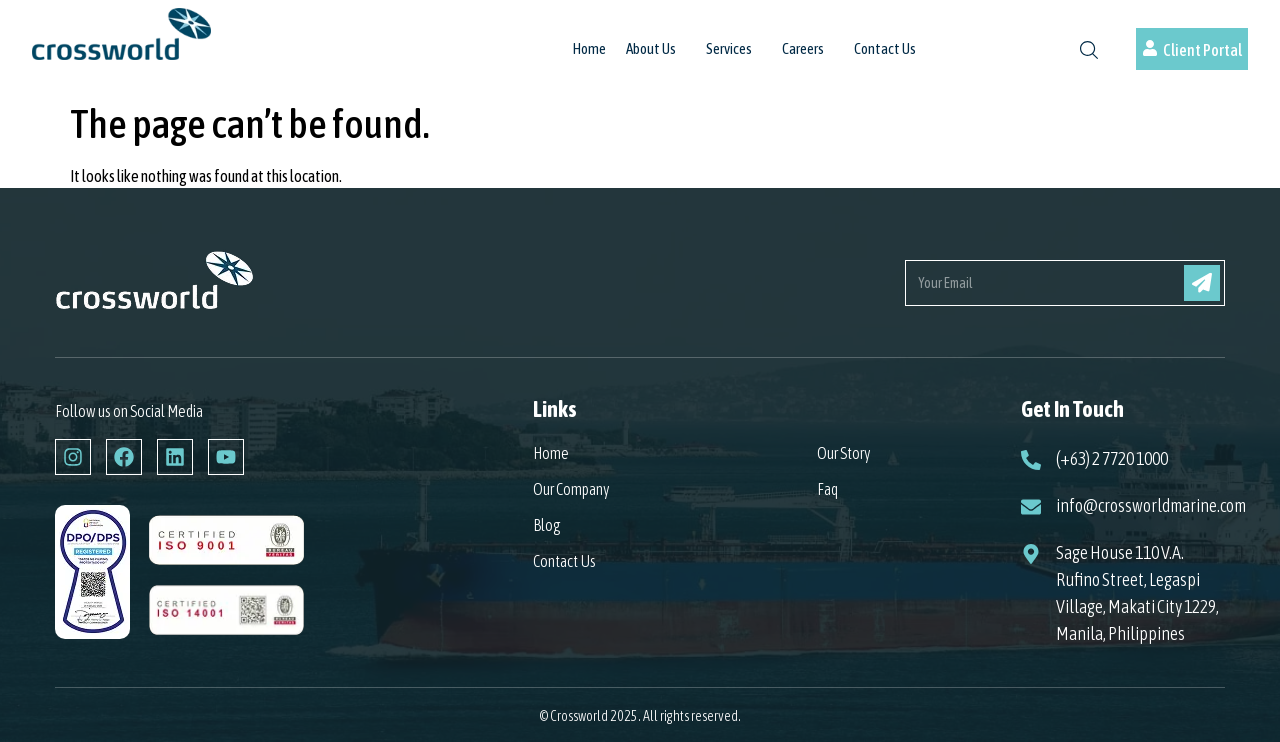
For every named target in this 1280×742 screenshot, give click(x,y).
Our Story (844, 453)
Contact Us (885, 49)
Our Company (571, 489)
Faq (827, 489)
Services (729, 49)
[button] (656, 58)
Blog (547, 525)
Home (589, 49)
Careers (803, 49)
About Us (651, 49)
